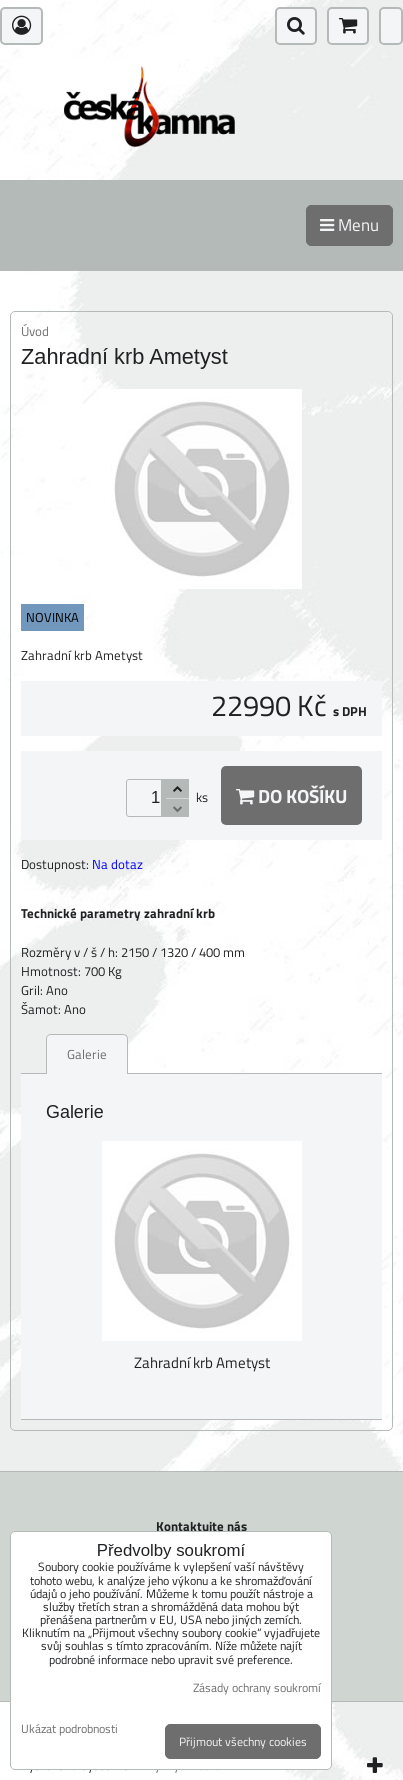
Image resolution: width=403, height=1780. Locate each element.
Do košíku (291, 795)
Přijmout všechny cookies (243, 1741)
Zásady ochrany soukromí (257, 1687)
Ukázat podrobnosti (69, 1728)
